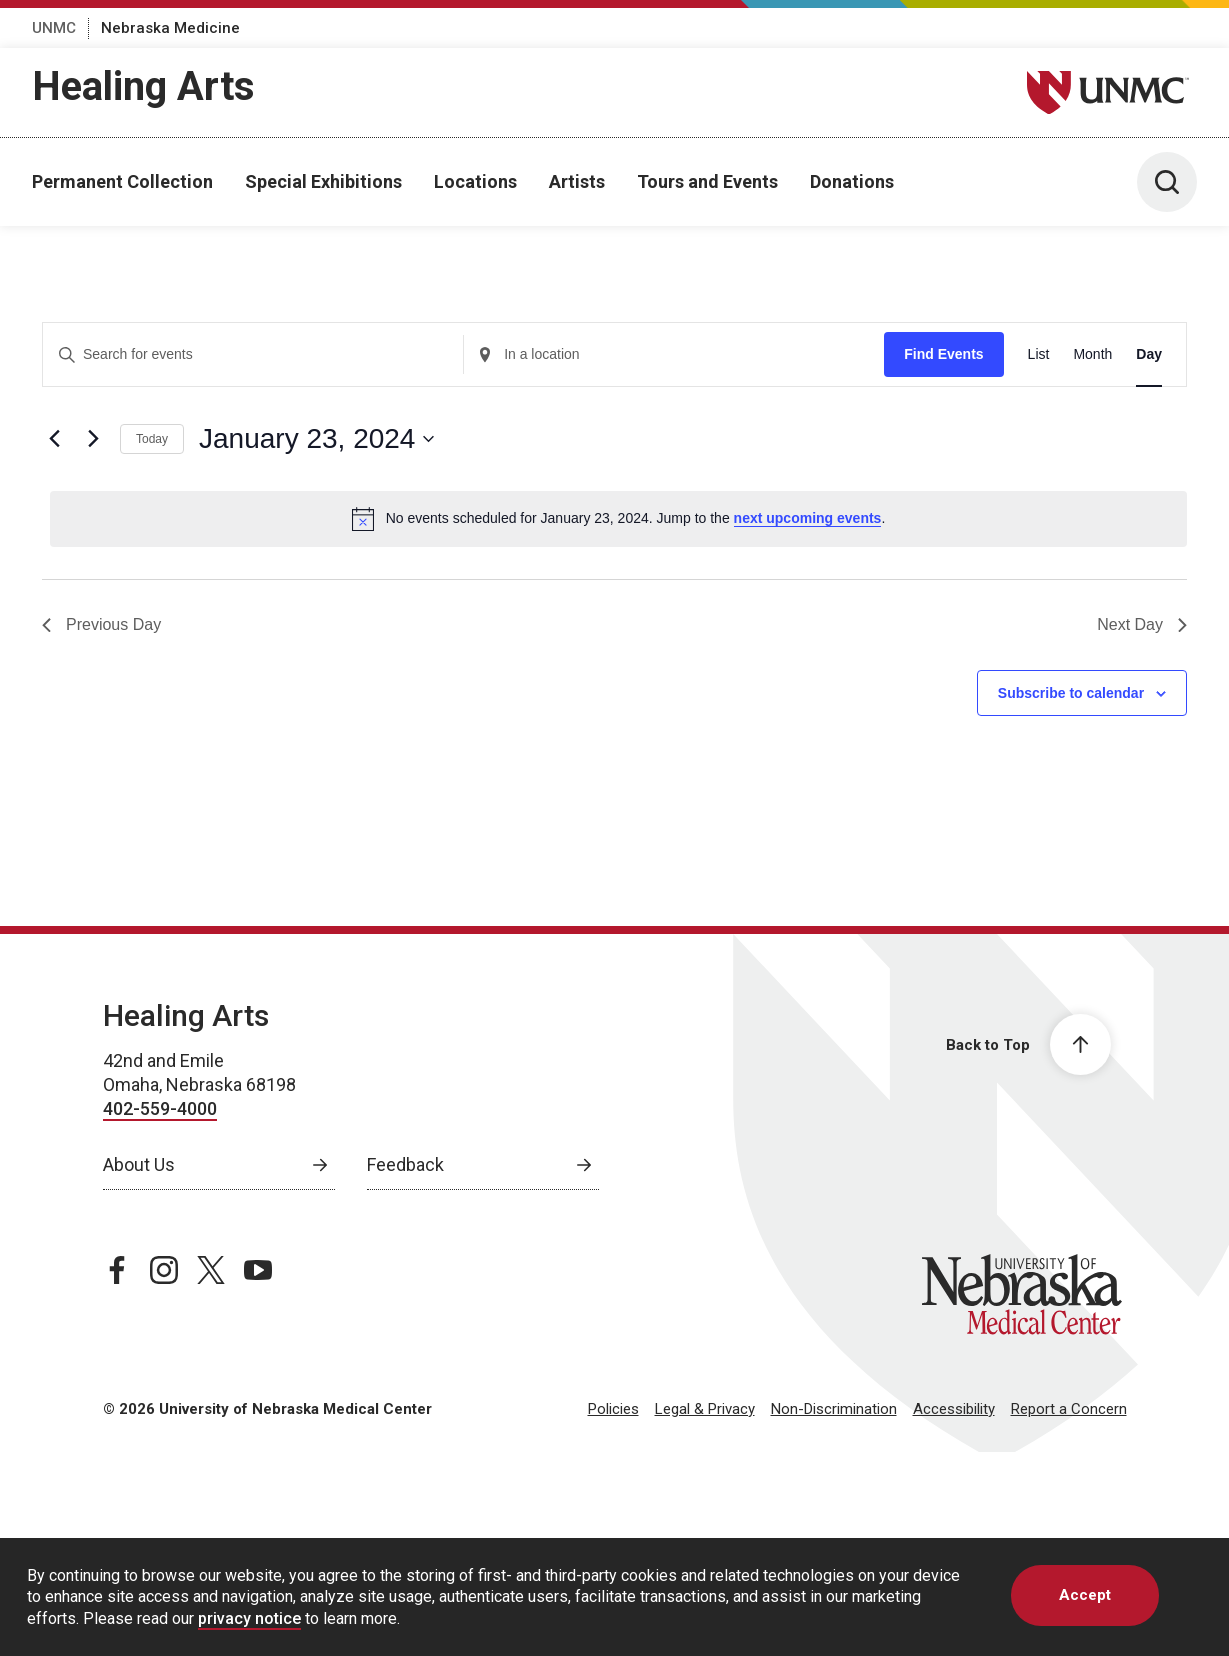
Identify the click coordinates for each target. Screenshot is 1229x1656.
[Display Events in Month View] (1092, 354)
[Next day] (93, 439)
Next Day (1142, 624)
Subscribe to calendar (1071, 693)
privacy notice (249, 1618)
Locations (475, 181)
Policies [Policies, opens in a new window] (613, 1409)
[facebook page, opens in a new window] (117, 1270)
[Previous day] (54, 439)
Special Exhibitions (323, 181)
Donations (852, 181)
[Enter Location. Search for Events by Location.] (674, 354)
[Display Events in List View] (1039, 354)
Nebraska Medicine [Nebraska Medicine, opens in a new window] (170, 28)
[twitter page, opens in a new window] (211, 1270)
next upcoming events (808, 518)
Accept (1085, 1595)
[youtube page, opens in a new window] (258, 1270)
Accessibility (954, 1409)
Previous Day (101, 624)
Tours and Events (707, 181)
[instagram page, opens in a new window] (164, 1270)
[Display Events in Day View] (1149, 354)
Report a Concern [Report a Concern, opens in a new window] (1069, 1409)
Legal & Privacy (705, 1409)
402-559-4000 (160, 1108)
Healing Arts (143, 86)
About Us (139, 1164)
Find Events (943, 354)
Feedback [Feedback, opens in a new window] (405, 1164)
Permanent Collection (122, 181)
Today (152, 439)
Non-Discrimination (834, 1409)
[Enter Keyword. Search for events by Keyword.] (253, 354)
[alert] (618, 519)
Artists (577, 181)
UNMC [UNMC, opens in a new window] (54, 28)
